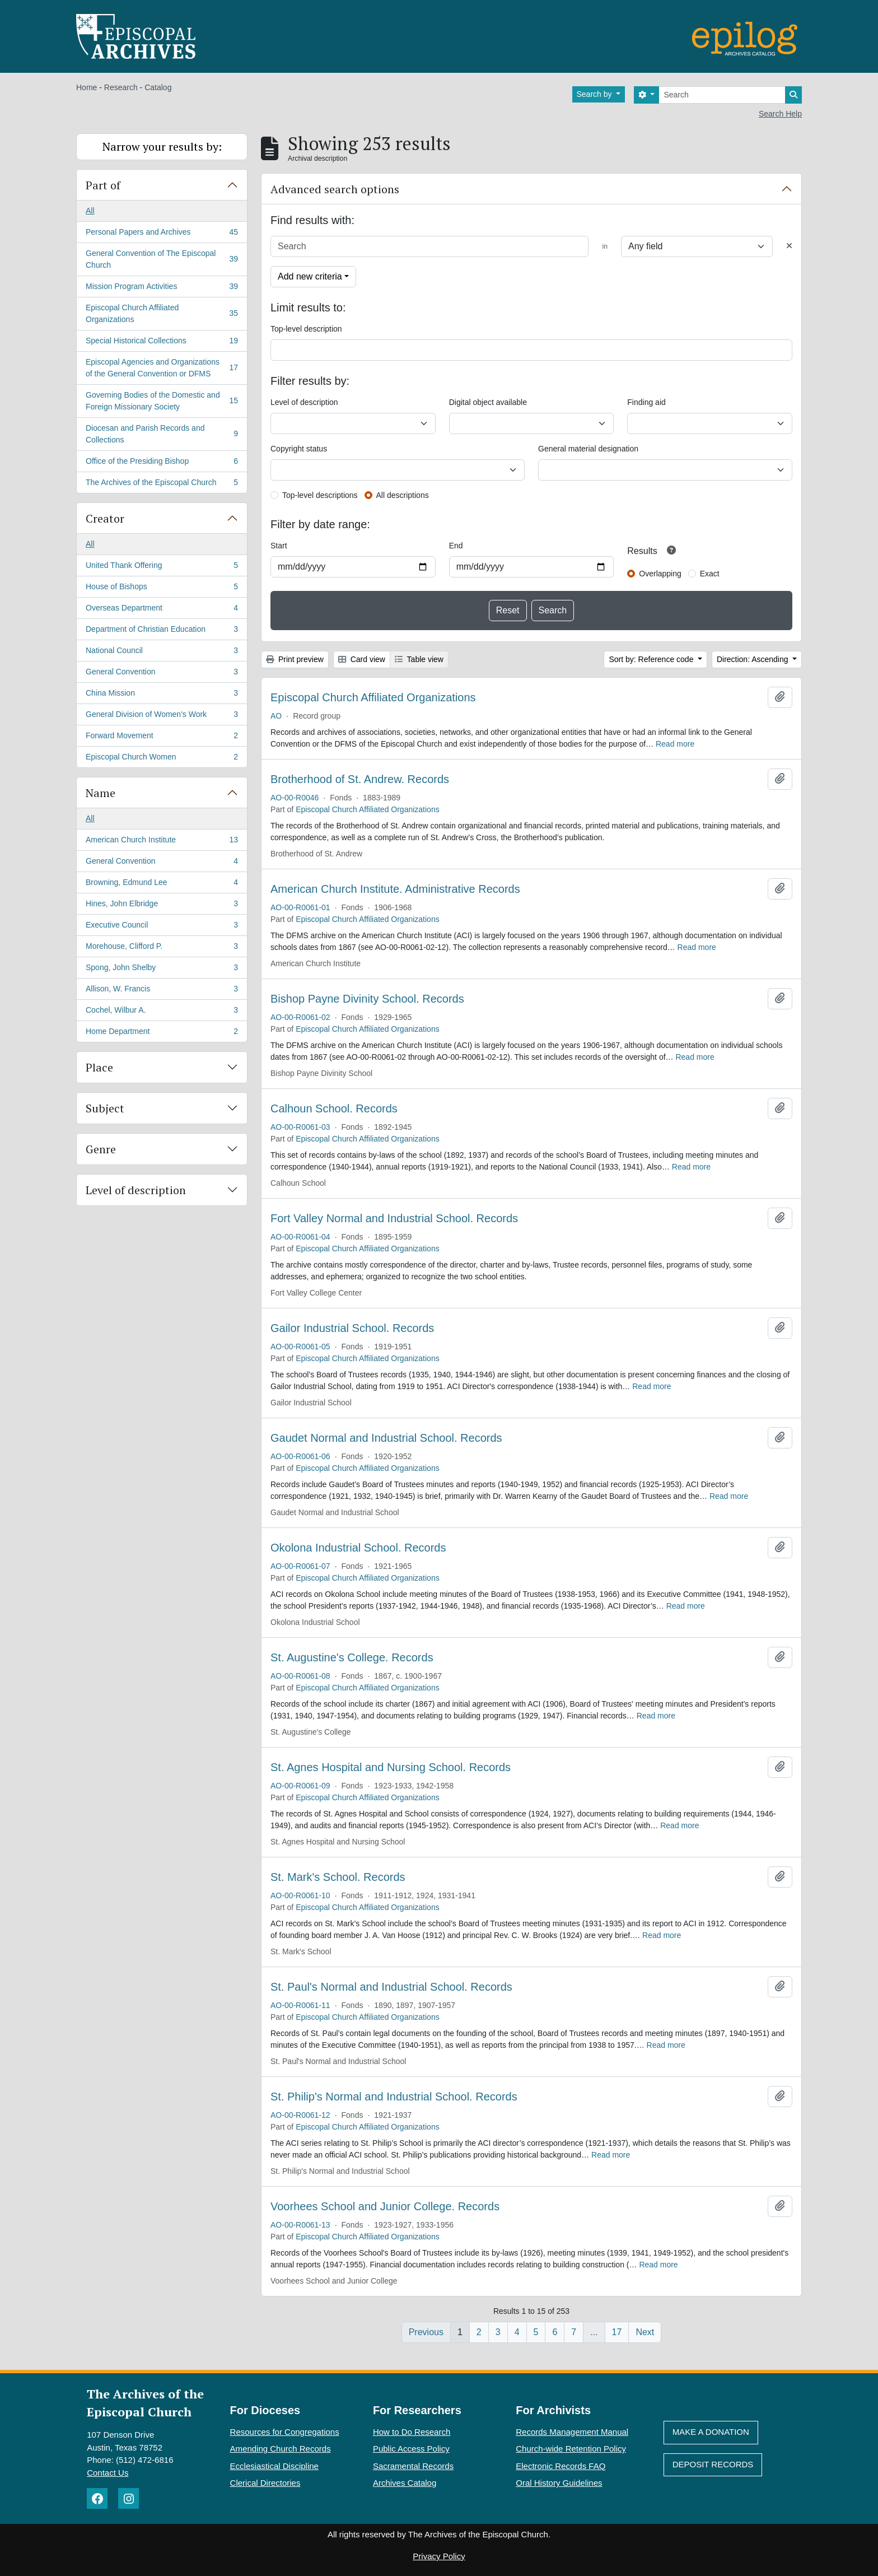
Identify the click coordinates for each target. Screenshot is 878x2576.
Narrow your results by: (162, 146)
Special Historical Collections (161, 343)
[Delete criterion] (789, 246)
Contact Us (107, 2472)
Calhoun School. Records (334, 1108)
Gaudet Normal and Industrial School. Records (386, 1438)
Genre (101, 1149)
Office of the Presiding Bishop (161, 463)
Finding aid (646, 402)
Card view (361, 659)
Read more (675, 743)
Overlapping (660, 573)
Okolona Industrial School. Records (358, 1547)
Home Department (161, 1033)
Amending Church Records (280, 2448)
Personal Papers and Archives (161, 234)
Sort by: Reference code (652, 659)
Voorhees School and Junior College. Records (384, 2206)
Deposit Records (713, 2464)
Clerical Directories (265, 2483)
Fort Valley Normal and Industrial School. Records (394, 1218)
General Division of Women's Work (161, 716)
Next (645, 2332)
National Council (161, 652)
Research (121, 87)
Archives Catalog (404, 2483)
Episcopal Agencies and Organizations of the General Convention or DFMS (161, 367)
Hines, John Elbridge (161, 906)
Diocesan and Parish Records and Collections (161, 433)
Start (278, 545)
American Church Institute (161, 842)
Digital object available (488, 402)
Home (86, 87)
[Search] (722, 95)
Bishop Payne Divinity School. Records (367, 999)
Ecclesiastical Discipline (274, 2466)
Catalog (157, 87)
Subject (105, 1108)
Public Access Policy (411, 2448)
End (456, 545)
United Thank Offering (161, 567)
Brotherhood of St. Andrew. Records (359, 779)
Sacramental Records (413, 2466)
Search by (595, 94)
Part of (103, 185)
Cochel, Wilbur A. (161, 1012)
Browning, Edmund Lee (161, 884)
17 (617, 2332)
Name (100, 792)
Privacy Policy (439, 2556)
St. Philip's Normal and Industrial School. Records (393, 2096)
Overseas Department (161, 610)
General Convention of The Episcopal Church (161, 259)
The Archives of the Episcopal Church (161, 484)
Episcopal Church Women (161, 759)
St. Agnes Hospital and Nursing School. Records (390, 1767)
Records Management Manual (572, 2432)
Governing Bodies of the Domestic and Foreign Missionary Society (161, 400)
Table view (419, 659)
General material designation (588, 448)
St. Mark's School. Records (337, 1877)
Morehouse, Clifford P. (161, 948)
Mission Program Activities (161, 288)
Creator (105, 518)
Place (99, 1067)
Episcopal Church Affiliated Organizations (161, 313)
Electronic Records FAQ (560, 2466)
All (90, 210)
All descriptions (402, 495)
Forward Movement (161, 738)
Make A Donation (710, 2432)
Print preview (295, 659)
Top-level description (306, 328)
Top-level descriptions (320, 495)
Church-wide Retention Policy (571, 2448)
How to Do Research (411, 2432)
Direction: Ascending (754, 659)
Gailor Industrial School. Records (352, 1328)
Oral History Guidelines (559, 2483)
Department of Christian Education (161, 631)
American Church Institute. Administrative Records (395, 889)
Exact (710, 573)
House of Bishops (161, 589)
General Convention (161, 674)
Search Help (780, 113)
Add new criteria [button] (310, 276)
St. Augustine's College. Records (351, 1657)
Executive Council (161, 927)
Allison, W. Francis (161, 991)
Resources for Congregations (284, 2432)
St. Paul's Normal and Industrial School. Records (391, 1987)
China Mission (161, 695)
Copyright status (298, 448)
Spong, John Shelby (161, 969)
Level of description (136, 1190)
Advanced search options (334, 189)
